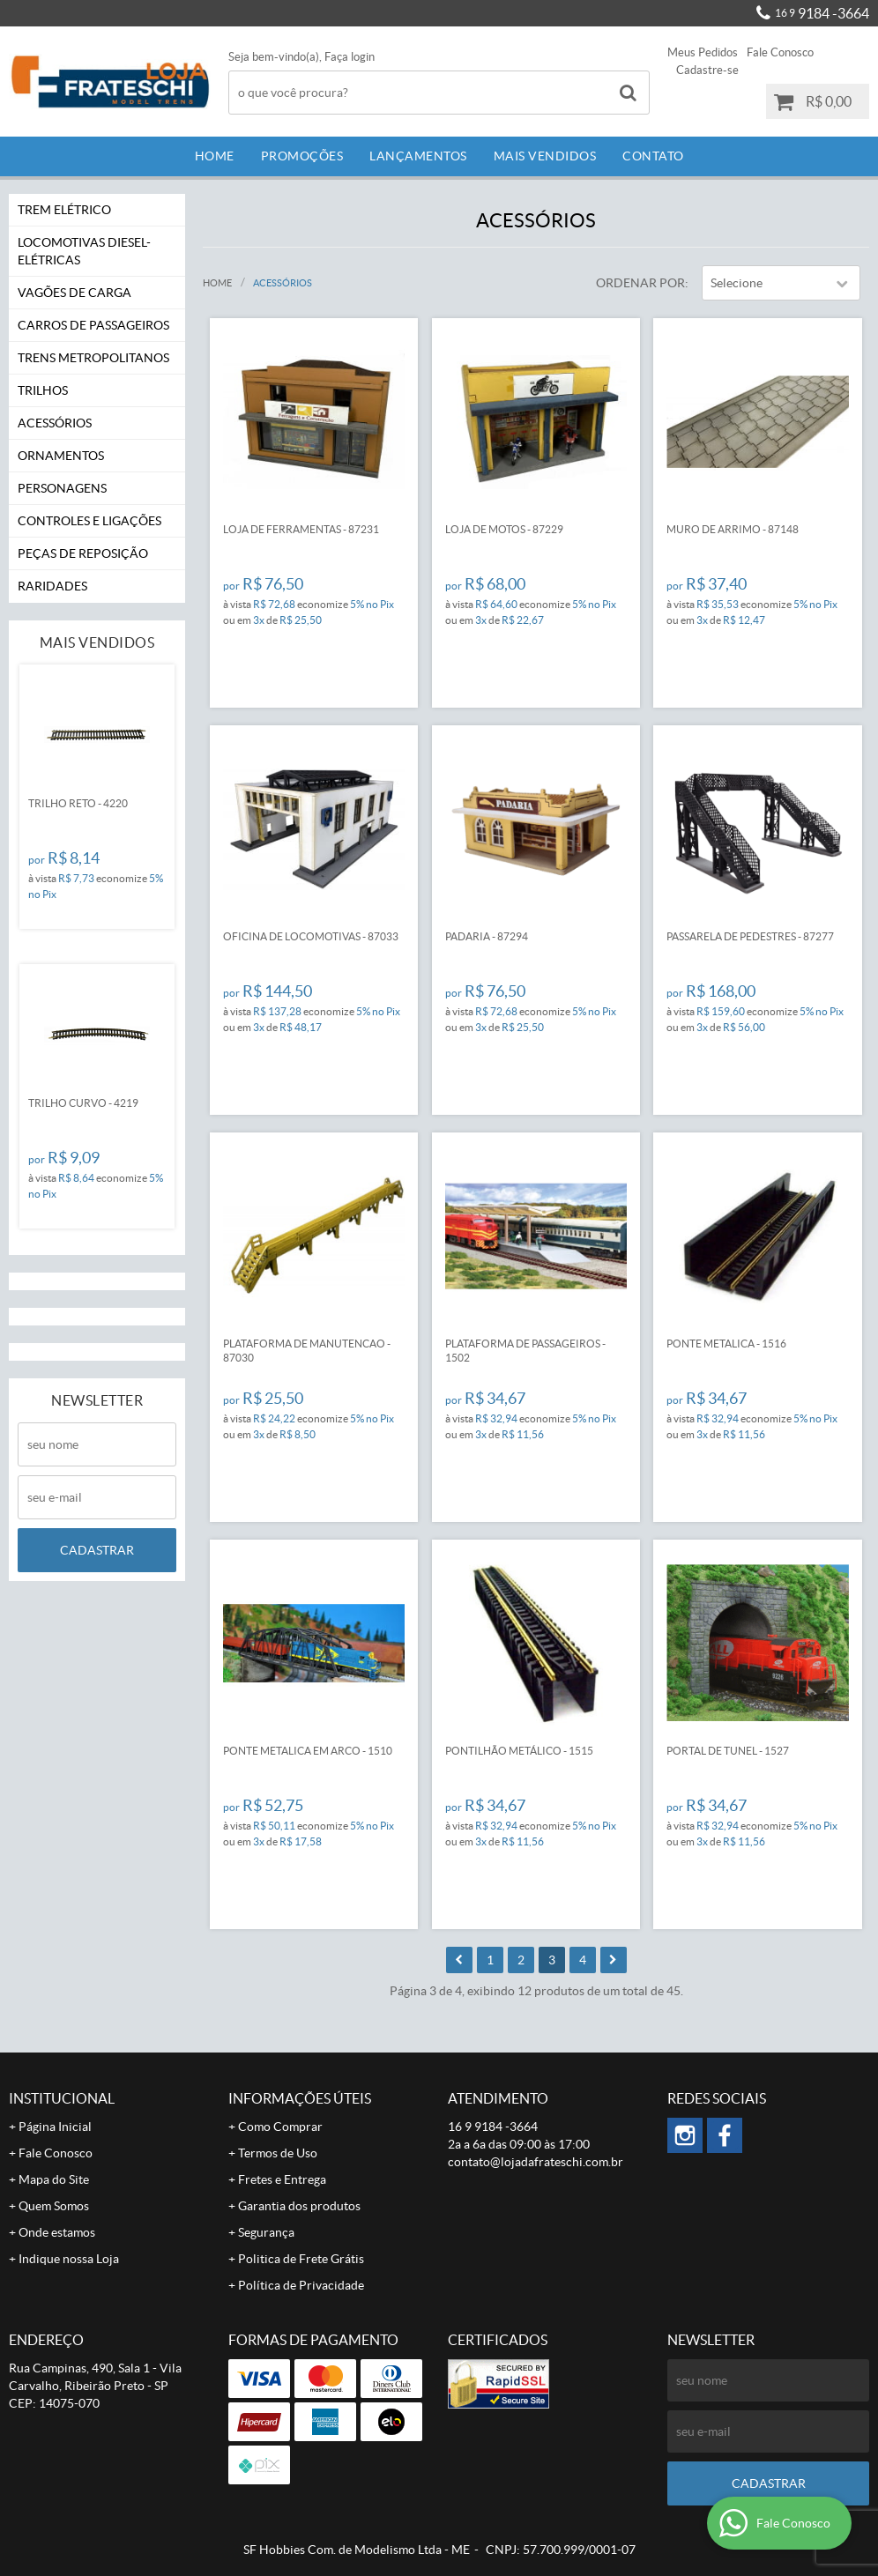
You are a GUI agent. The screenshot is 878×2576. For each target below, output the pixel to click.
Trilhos (43, 390)
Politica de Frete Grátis (301, 2259)
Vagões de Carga (74, 293)
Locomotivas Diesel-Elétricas (84, 251)
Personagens (62, 488)
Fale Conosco (780, 52)
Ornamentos (61, 456)
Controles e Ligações (89, 521)
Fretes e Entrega (282, 2179)
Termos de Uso (277, 2153)
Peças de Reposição (83, 553)
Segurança (266, 2232)
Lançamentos (418, 156)
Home (214, 156)
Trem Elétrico (64, 210)
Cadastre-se (707, 70)
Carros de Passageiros (93, 325)
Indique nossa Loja (69, 2259)
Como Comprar (280, 2126)
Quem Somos (54, 2206)
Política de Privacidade (301, 2285)
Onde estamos (57, 2232)
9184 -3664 (822, 13)
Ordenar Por (640, 283)
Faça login (349, 56)
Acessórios (55, 423)
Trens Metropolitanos (93, 358)
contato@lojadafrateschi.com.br (535, 2162)
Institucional (62, 2098)
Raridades (52, 586)
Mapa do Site (54, 2179)
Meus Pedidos (702, 52)
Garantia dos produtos (299, 2206)
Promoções (302, 156)
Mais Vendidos (545, 156)
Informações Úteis (299, 2098)
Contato (653, 156)
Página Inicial (55, 2126)
